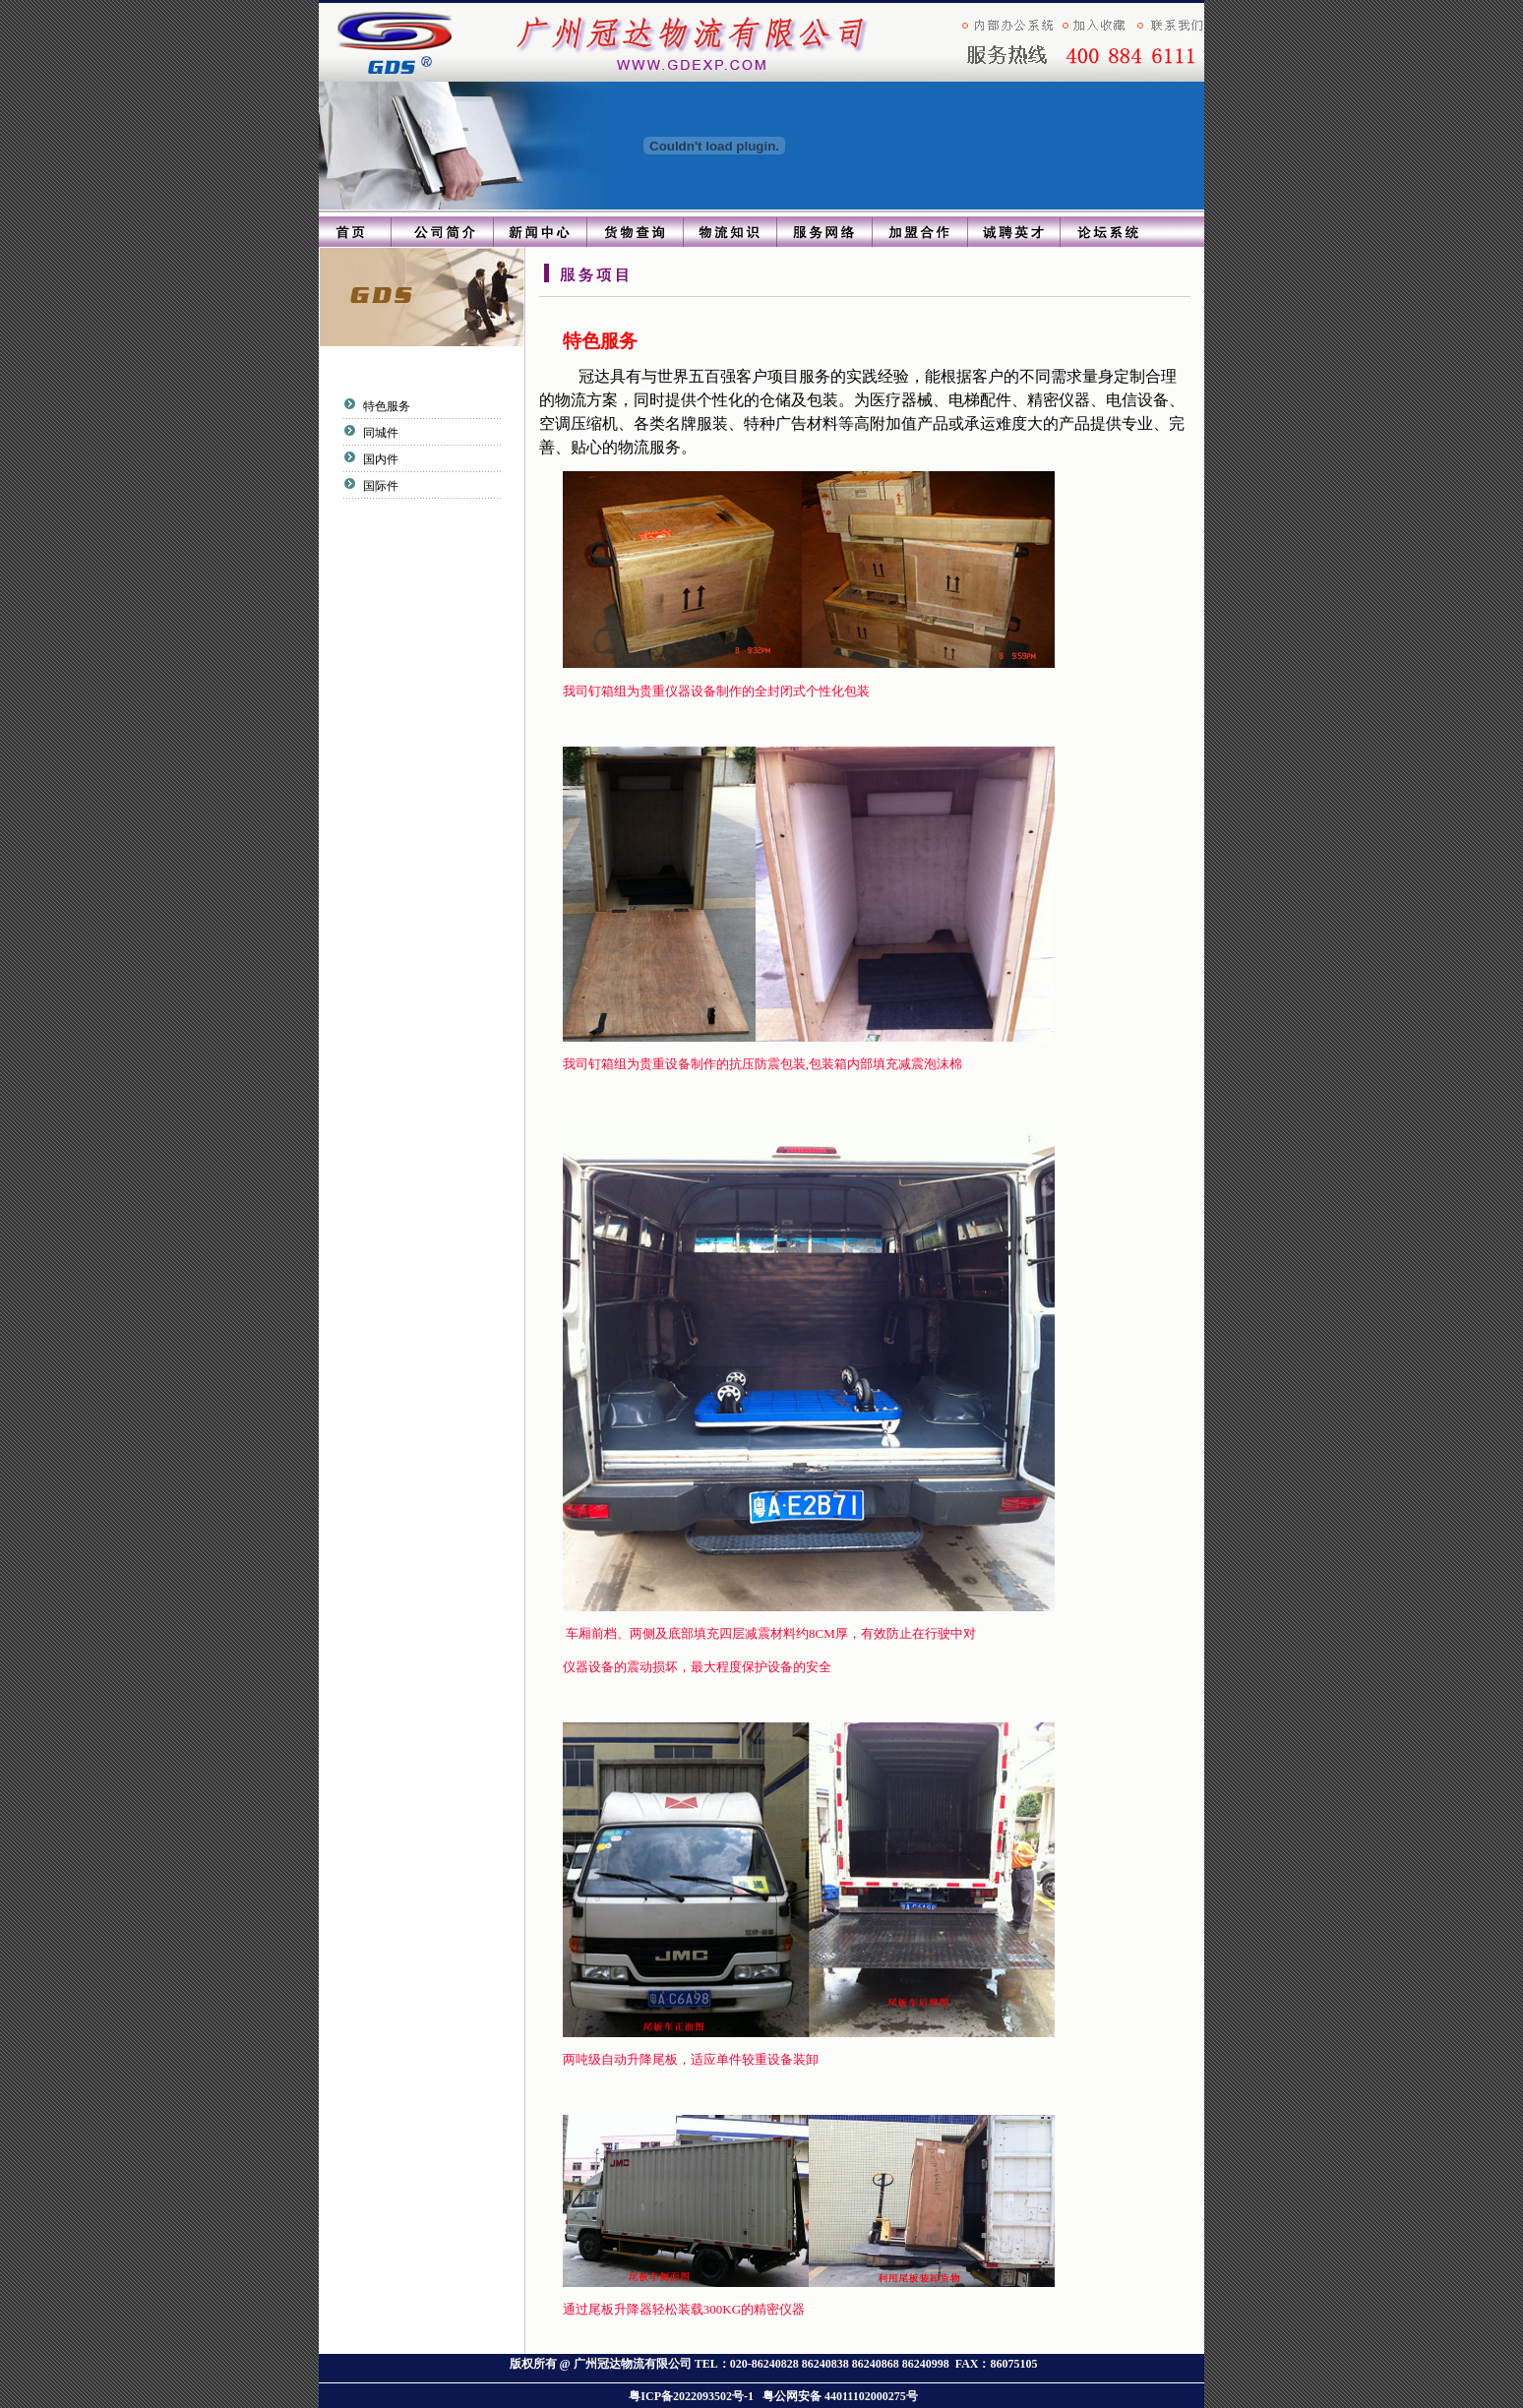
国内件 (378, 459)
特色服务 (384, 406)
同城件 (378, 433)
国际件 (378, 486)
